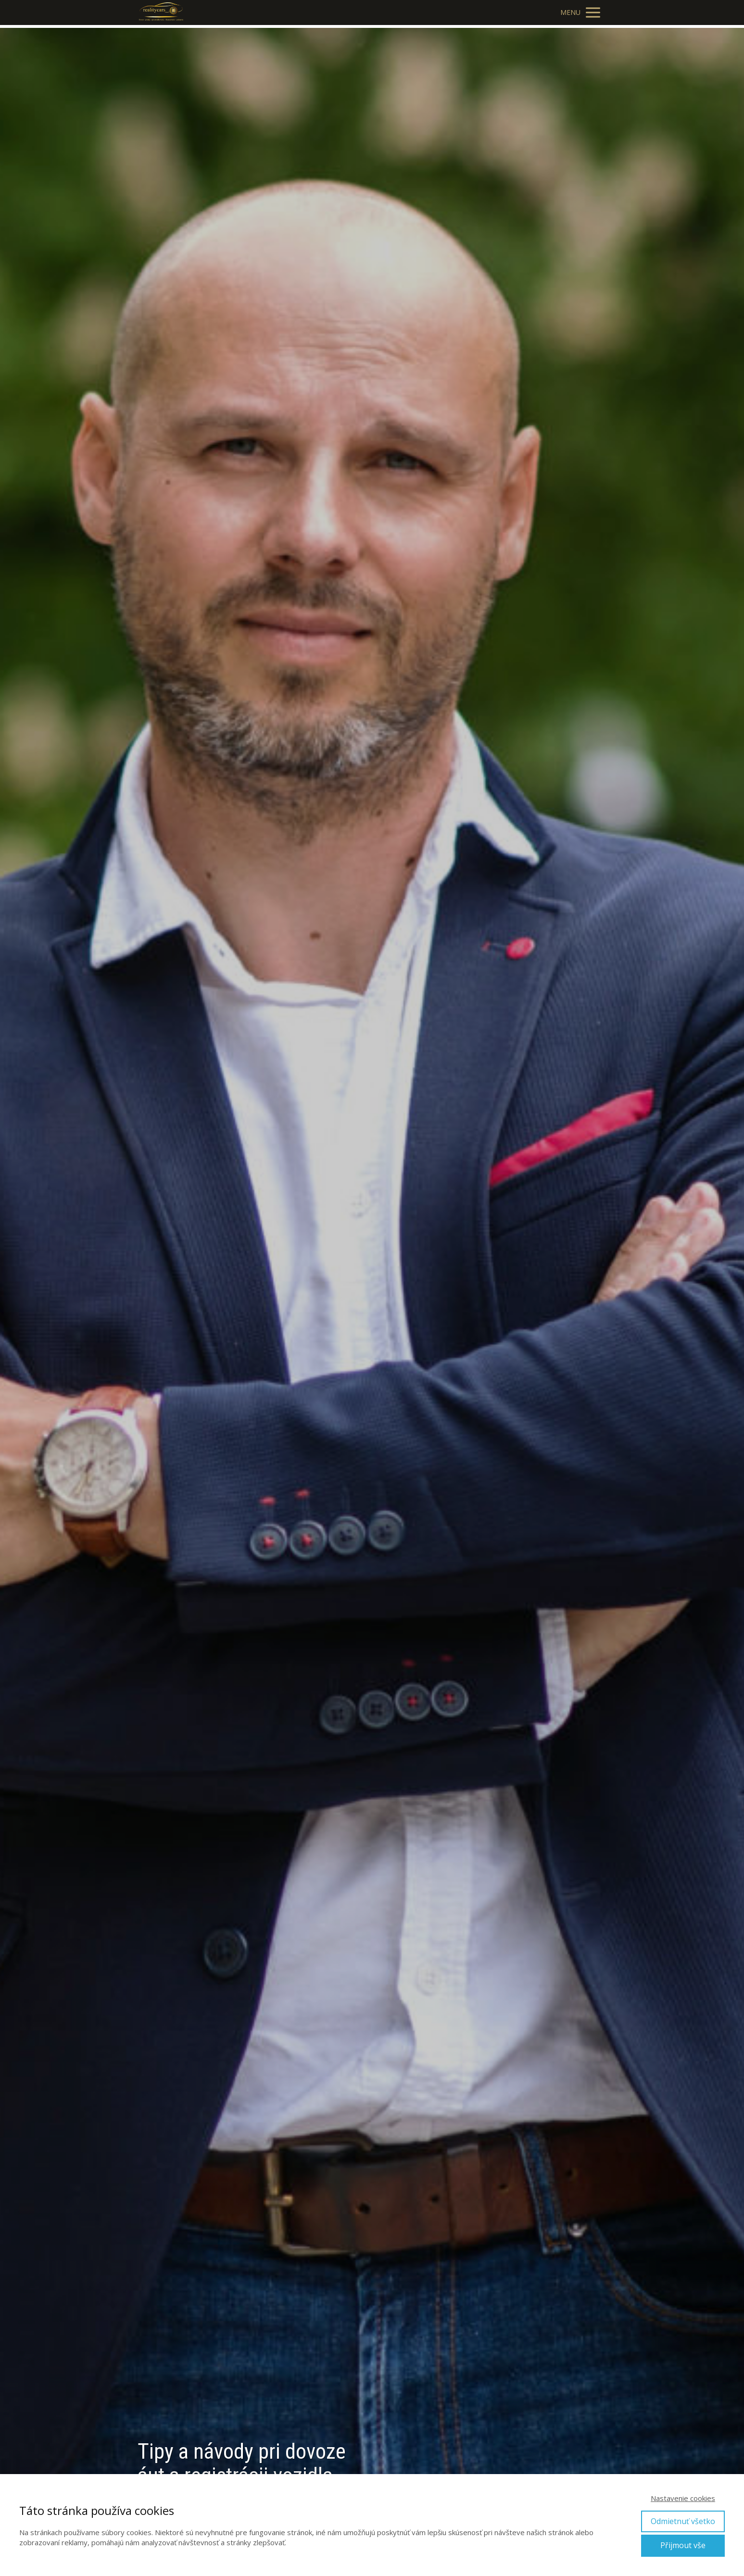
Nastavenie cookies (683, 2498)
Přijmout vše (683, 2545)
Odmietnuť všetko (683, 2521)
